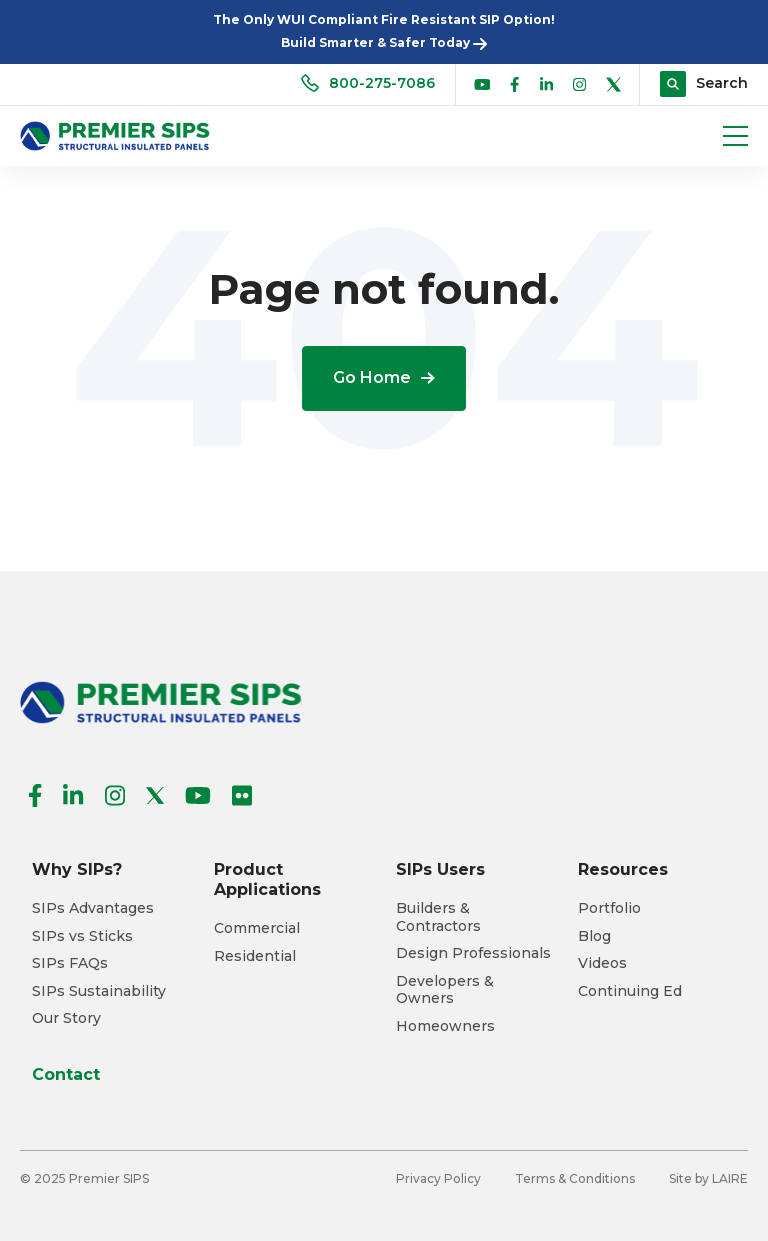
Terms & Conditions (575, 1178)
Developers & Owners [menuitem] (445, 990)
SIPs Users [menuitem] (440, 869)
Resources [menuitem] (623, 869)
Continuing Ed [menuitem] (630, 991)
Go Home (384, 377)
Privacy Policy (438, 1178)
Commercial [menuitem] (257, 928)
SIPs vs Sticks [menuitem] (82, 936)
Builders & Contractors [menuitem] (438, 917)
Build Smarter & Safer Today (384, 42)
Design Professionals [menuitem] (473, 953)
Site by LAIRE (708, 1178)
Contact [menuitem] (66, 1074)
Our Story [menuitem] (66, 1018)
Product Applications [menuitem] (267, 879)
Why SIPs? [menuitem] (77, 869)
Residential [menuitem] (255, 956)
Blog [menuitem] (594, 936)
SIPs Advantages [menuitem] (93, 908)
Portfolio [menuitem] (609, 908)
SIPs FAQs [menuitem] (70, 963)
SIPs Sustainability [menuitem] (99, 991)
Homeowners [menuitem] (445, 1026)
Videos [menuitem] (602, 963)
